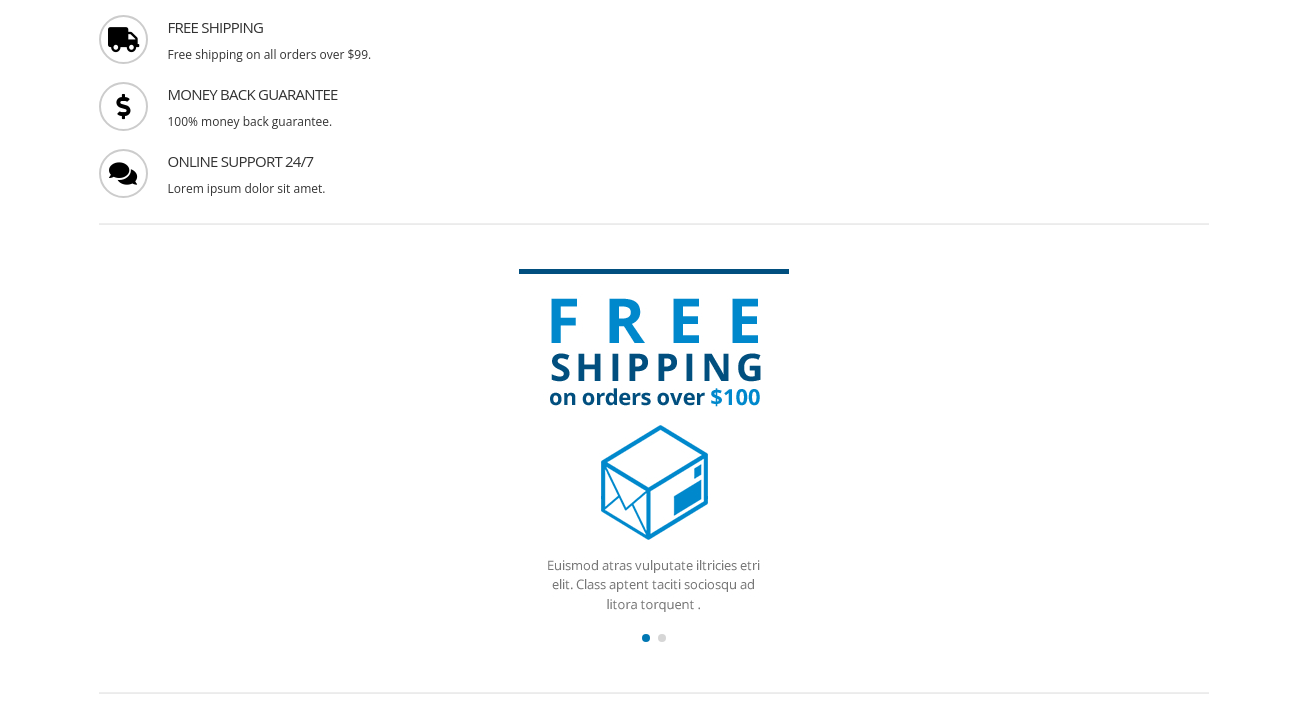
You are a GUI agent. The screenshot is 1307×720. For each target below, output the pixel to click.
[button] (646, 638)
